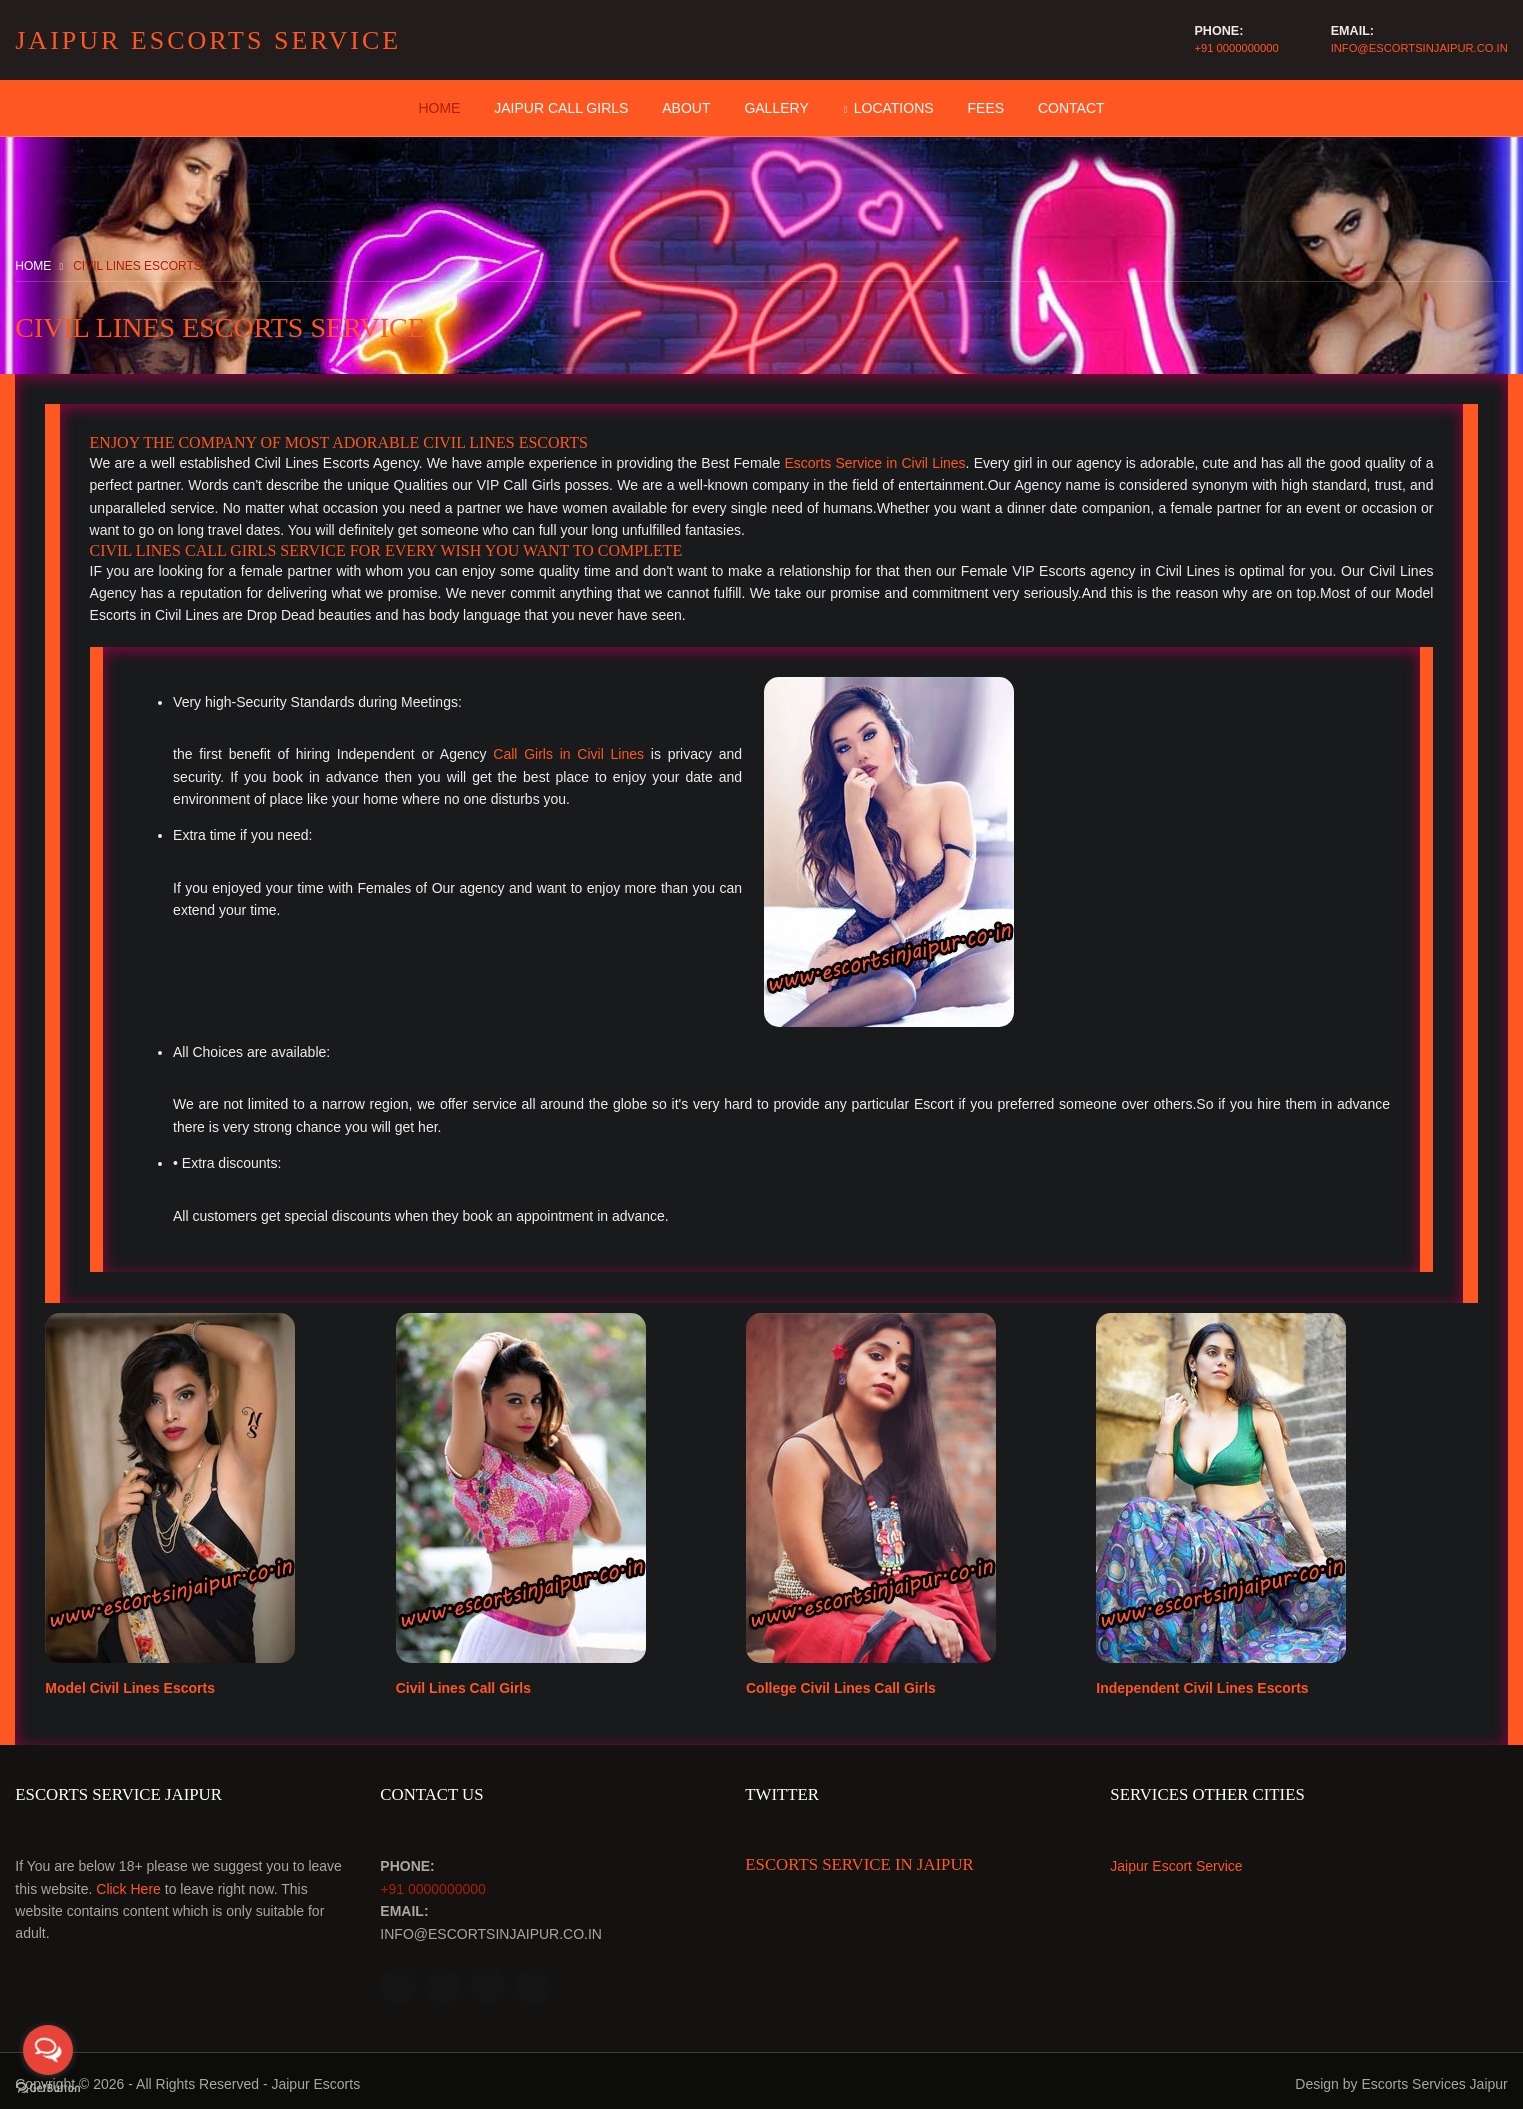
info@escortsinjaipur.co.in (1419, 48)
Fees (986, 108)
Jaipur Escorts (315, 2078)
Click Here (128, 1884)
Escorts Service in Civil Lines (874, 463)
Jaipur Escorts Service (208, 40)
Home (439, 108)
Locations (894, 108)
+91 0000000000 (1235, 48)
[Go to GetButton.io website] (48, 2088)
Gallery (776, 108)
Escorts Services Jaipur (1434, 2078)
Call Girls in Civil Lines (568, 754)
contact (1071, 108)
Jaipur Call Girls (561, 108)
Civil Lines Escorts (137, 266)
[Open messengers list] (48, 2050)
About (686, 108)
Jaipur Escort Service (1178, 1862)
